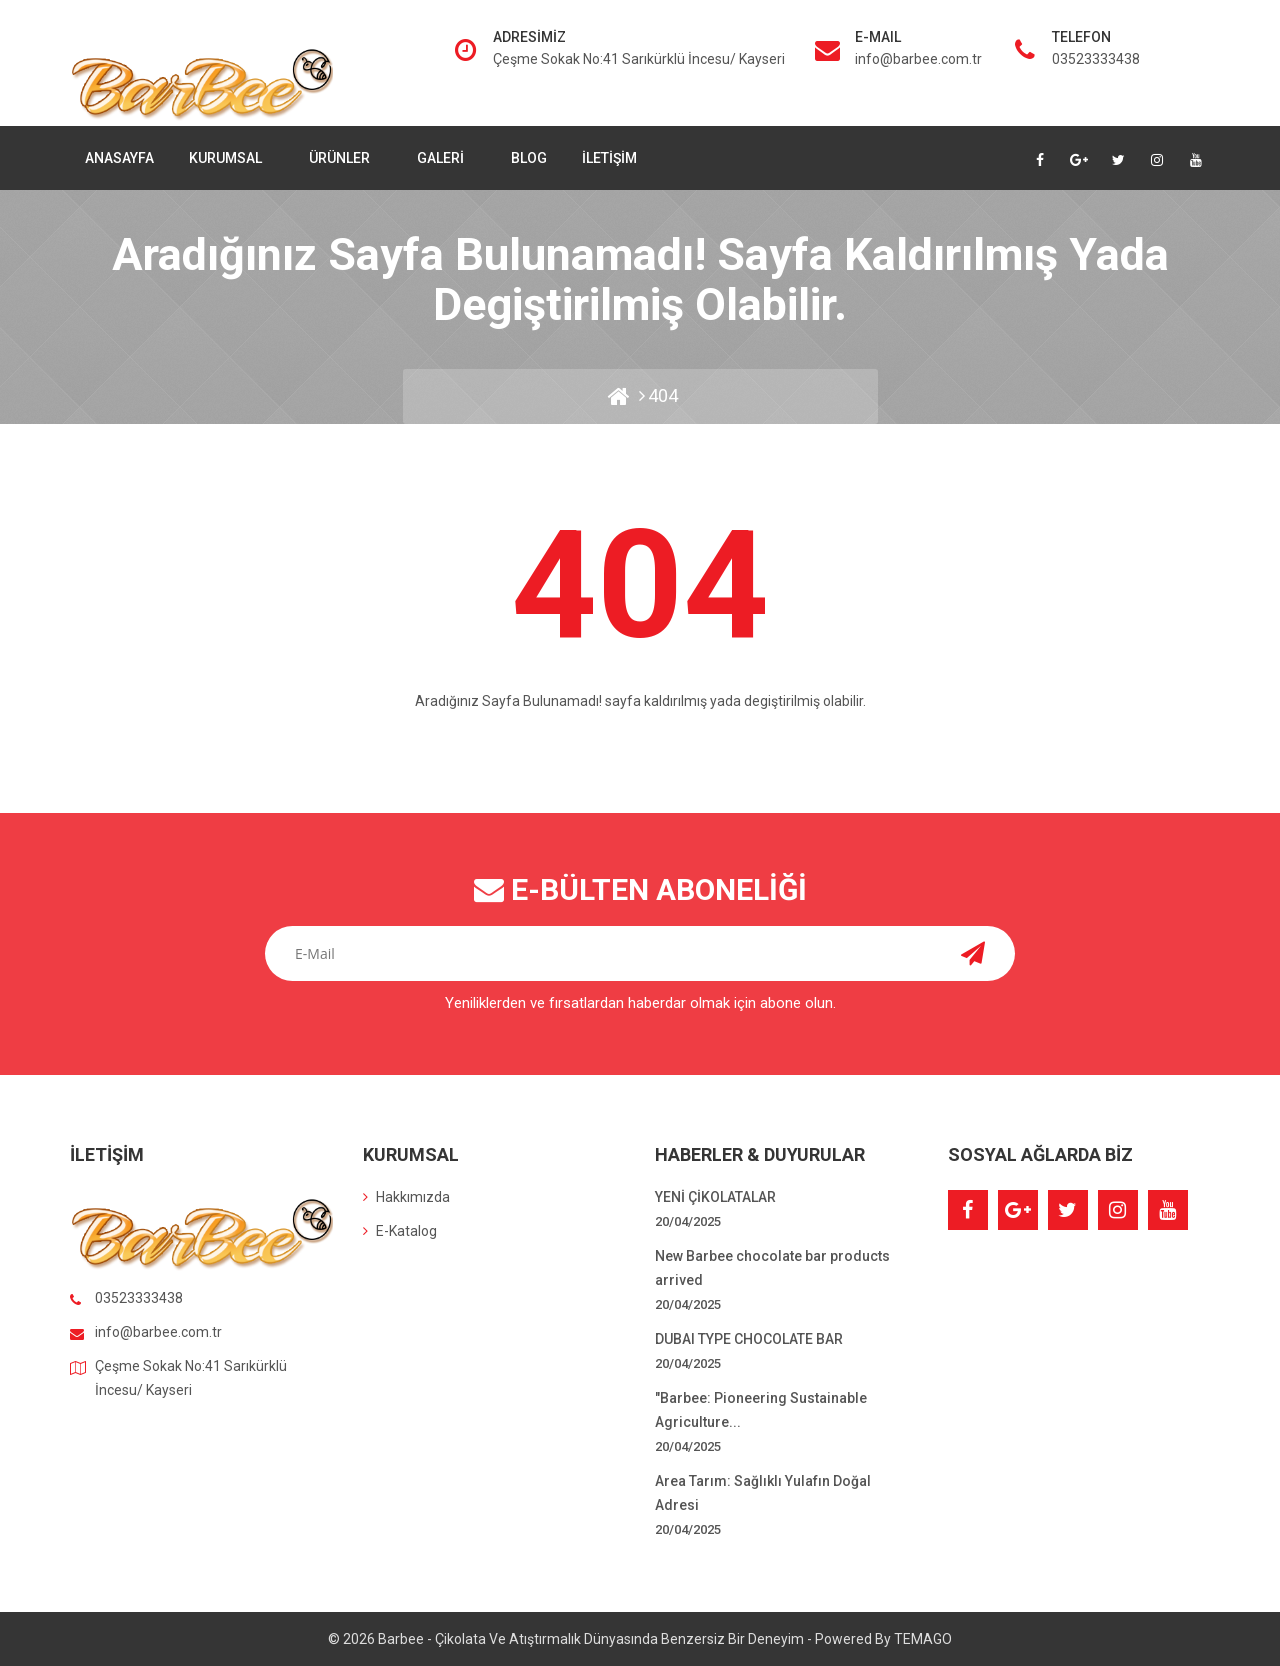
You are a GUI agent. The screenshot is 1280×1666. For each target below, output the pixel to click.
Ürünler (341, 158)
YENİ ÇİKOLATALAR (715, 1197)
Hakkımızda (406, 1197)
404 (663, 395)
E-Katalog (400, 1231)
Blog (529, 158)
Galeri (442, 158)
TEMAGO (923, 1639)
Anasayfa (119, 158)
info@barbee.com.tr (918, 59)
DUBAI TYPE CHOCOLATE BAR (749, 1339)
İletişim (609, 158)
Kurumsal (227, 158)
